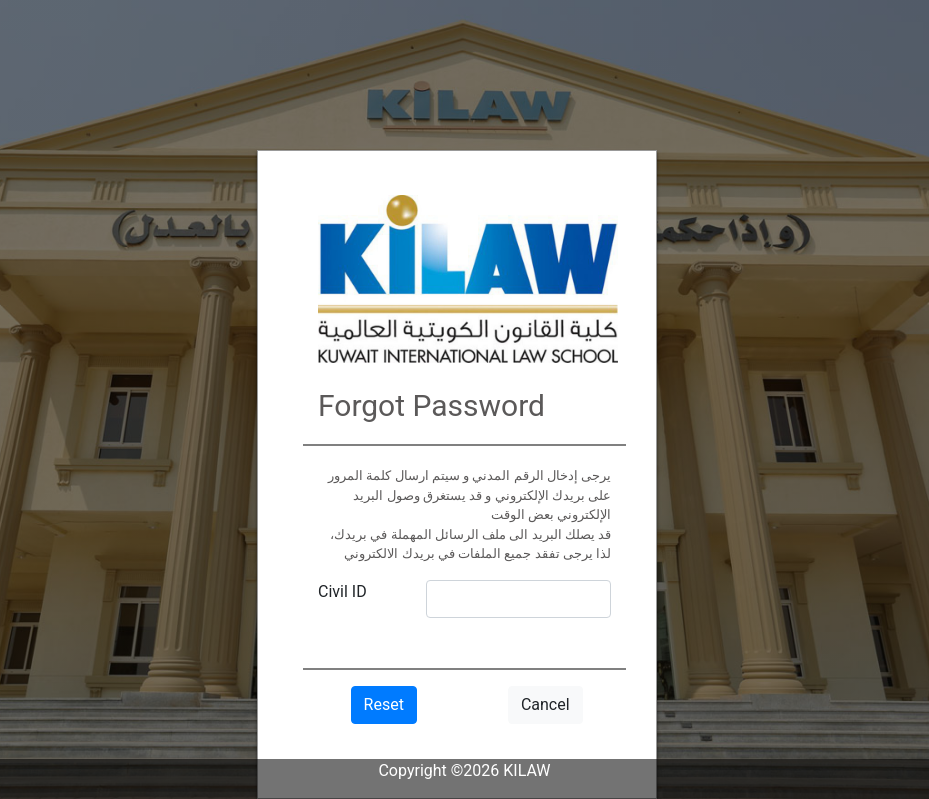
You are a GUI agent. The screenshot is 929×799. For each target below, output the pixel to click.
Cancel (545, 704)
